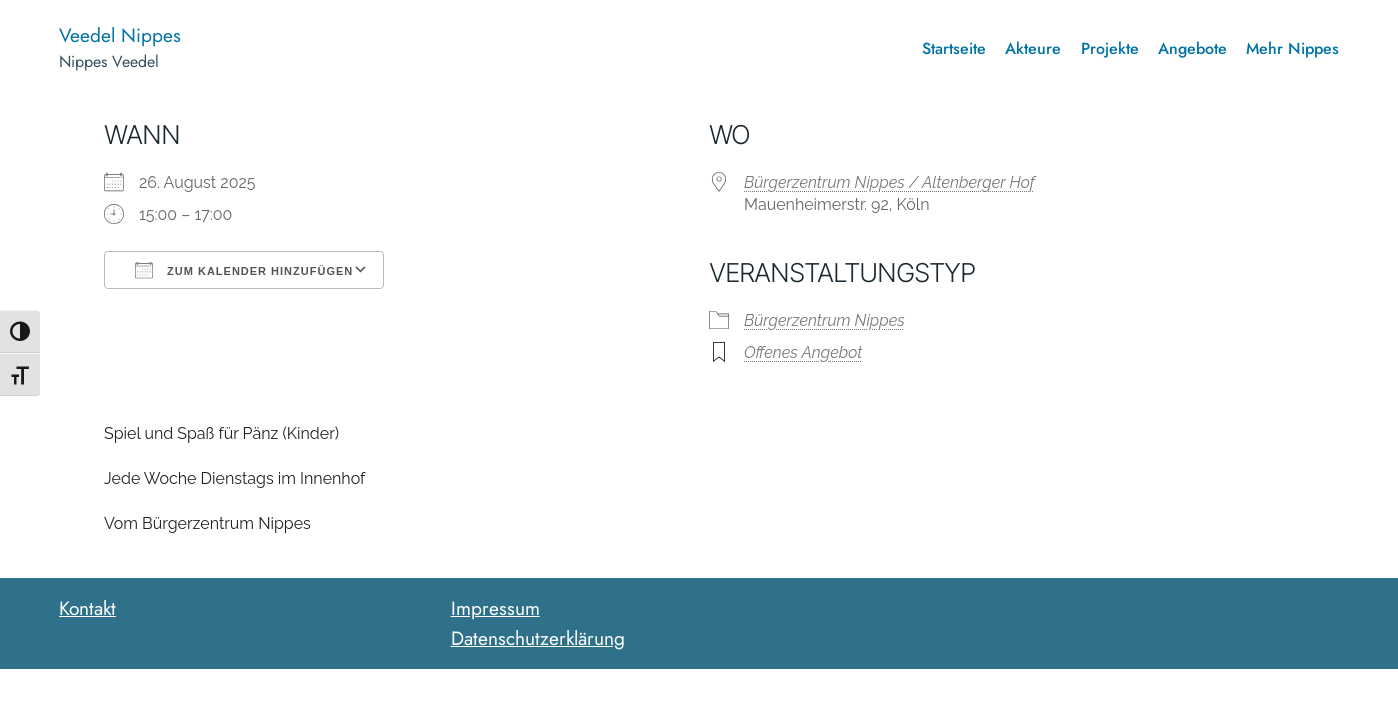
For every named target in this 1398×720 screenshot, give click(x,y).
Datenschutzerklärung (538, 638)
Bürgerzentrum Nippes (824, 320)
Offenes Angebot (803, 352)
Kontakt (87, 608)
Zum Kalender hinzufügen (244, 270)
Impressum (495, 608)
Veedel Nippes (120, 35)
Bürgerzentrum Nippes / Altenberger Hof (889, 182)
